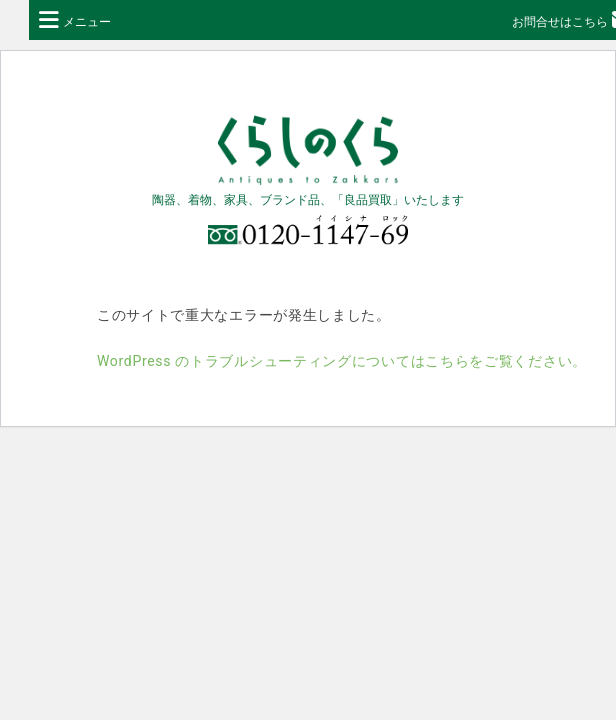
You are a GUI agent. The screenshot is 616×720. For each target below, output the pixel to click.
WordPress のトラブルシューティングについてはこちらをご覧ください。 (342, 361)
